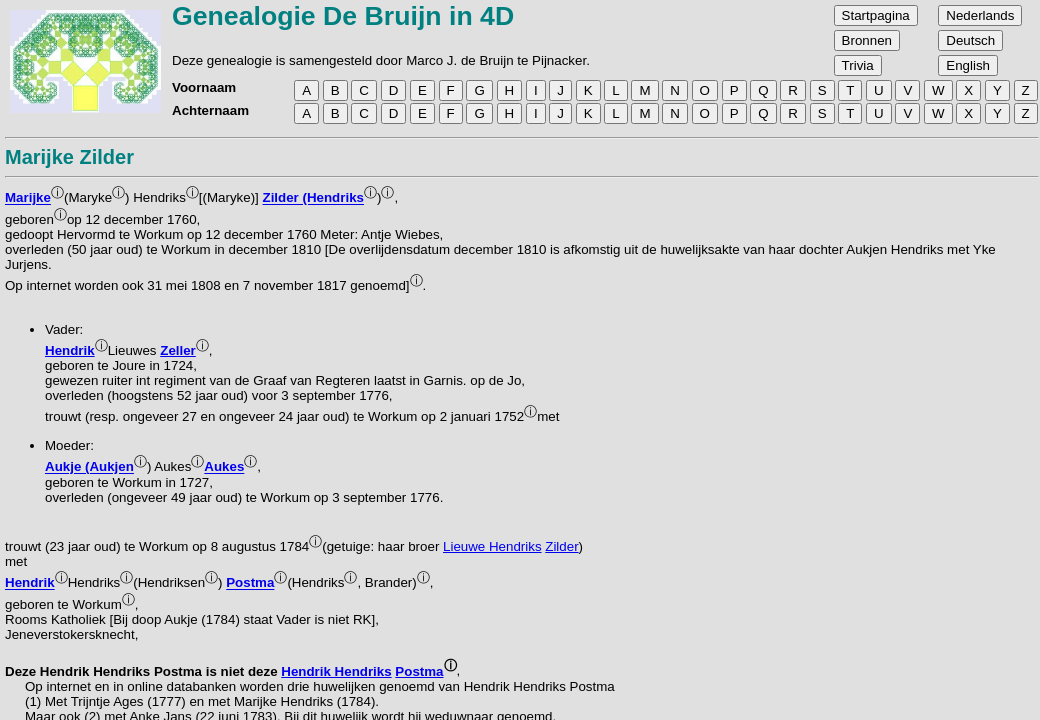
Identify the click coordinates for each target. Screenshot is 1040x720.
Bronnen (867, 40)
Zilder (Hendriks (313, 198)
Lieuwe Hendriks (492, 546)
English (968, 65)
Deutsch (970, 40)
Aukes (224, 467)
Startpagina (876, 15)
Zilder (561, 546)
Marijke (28, 198)
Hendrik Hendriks (336, 671)
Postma (250, 583)
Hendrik (70, 350)
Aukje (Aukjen (89, 467)
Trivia (858, 65)
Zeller (178, 350)
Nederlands (980, 15)
